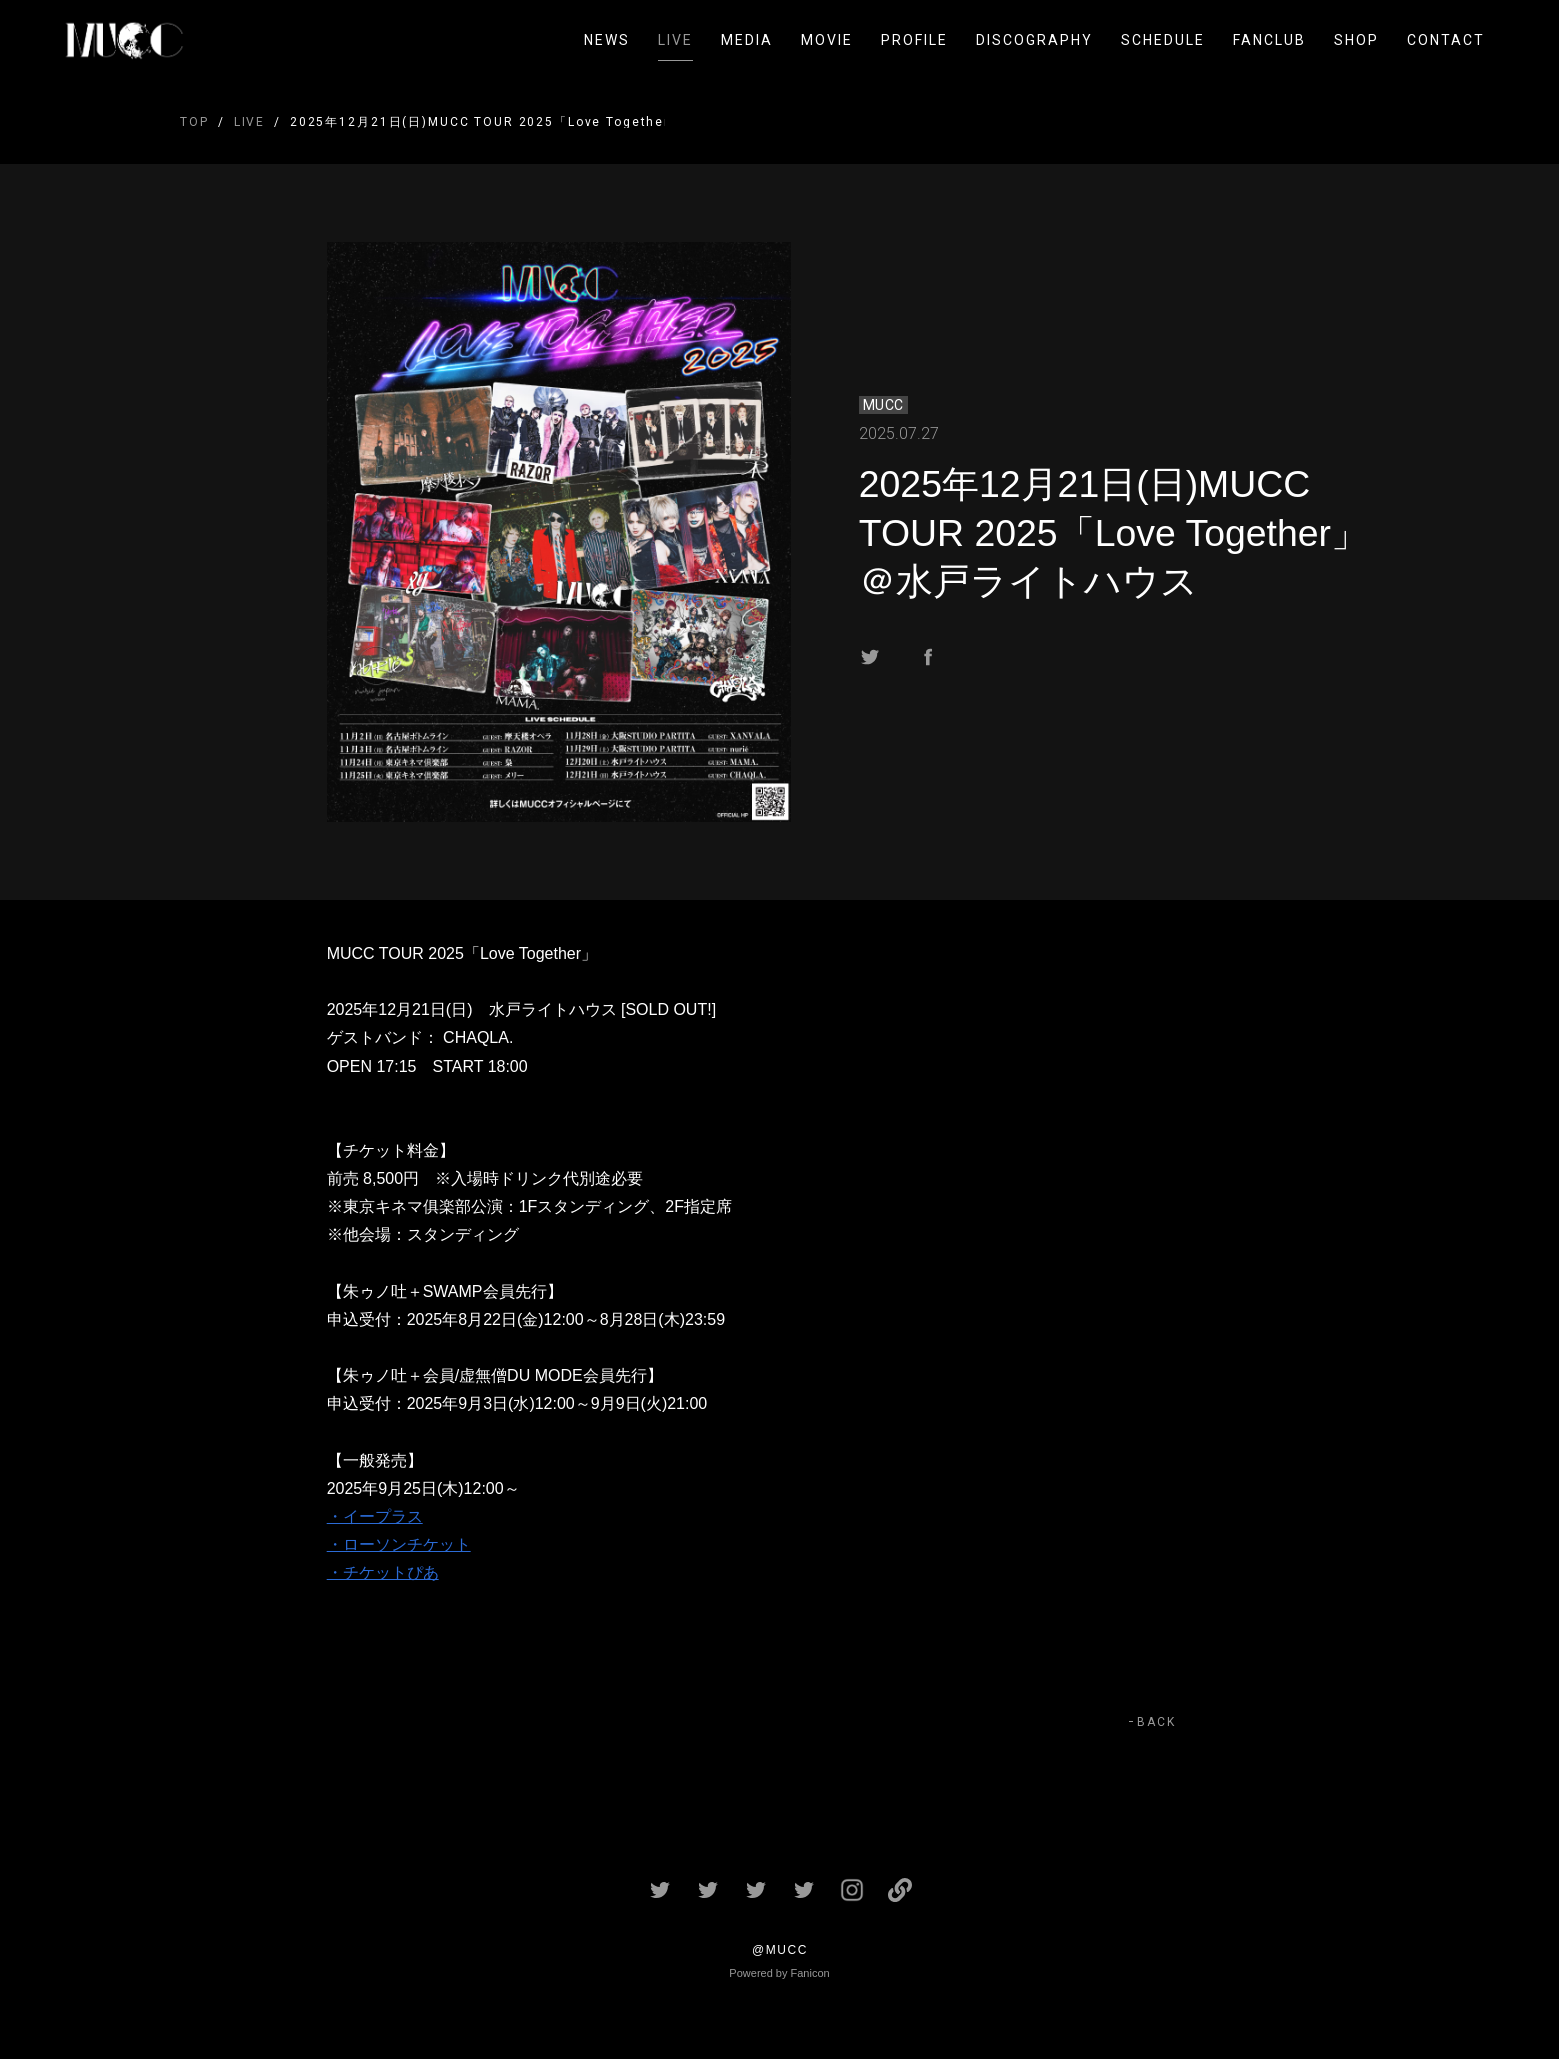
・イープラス (375, 1516)
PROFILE (914, 40)
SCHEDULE (1163, 40)
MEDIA (747, 40)
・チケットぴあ (383, 1572)
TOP (194, 122)
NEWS (607, 40)
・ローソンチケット (399, 1544)
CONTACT (1446, 40)
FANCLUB (1269, 40)
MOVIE (827, 40)
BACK (1156, 1722)
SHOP (1356, 40)
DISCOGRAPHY (1034, 40)
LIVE (675, 40)
